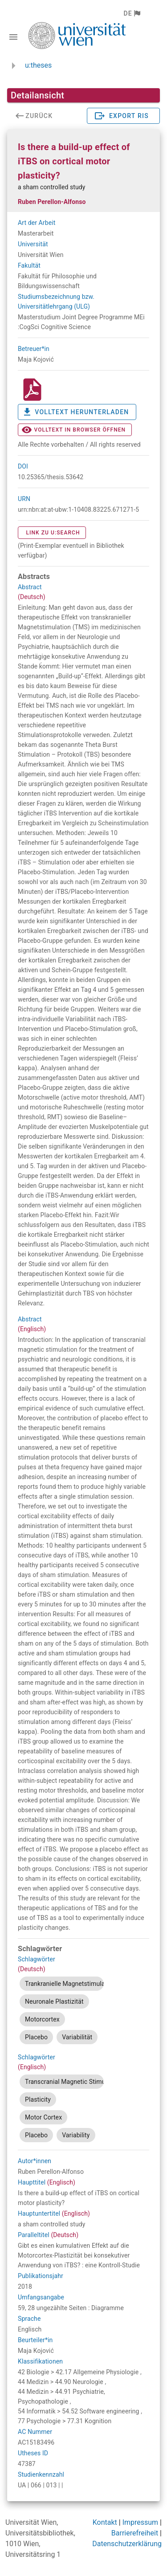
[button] (131, 13)
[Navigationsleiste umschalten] (13, 37)
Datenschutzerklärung (127, 2543)
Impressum (140, 2522)
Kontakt (105, 2522)
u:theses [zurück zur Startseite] (38, 65)
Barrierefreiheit (134, 2533)
